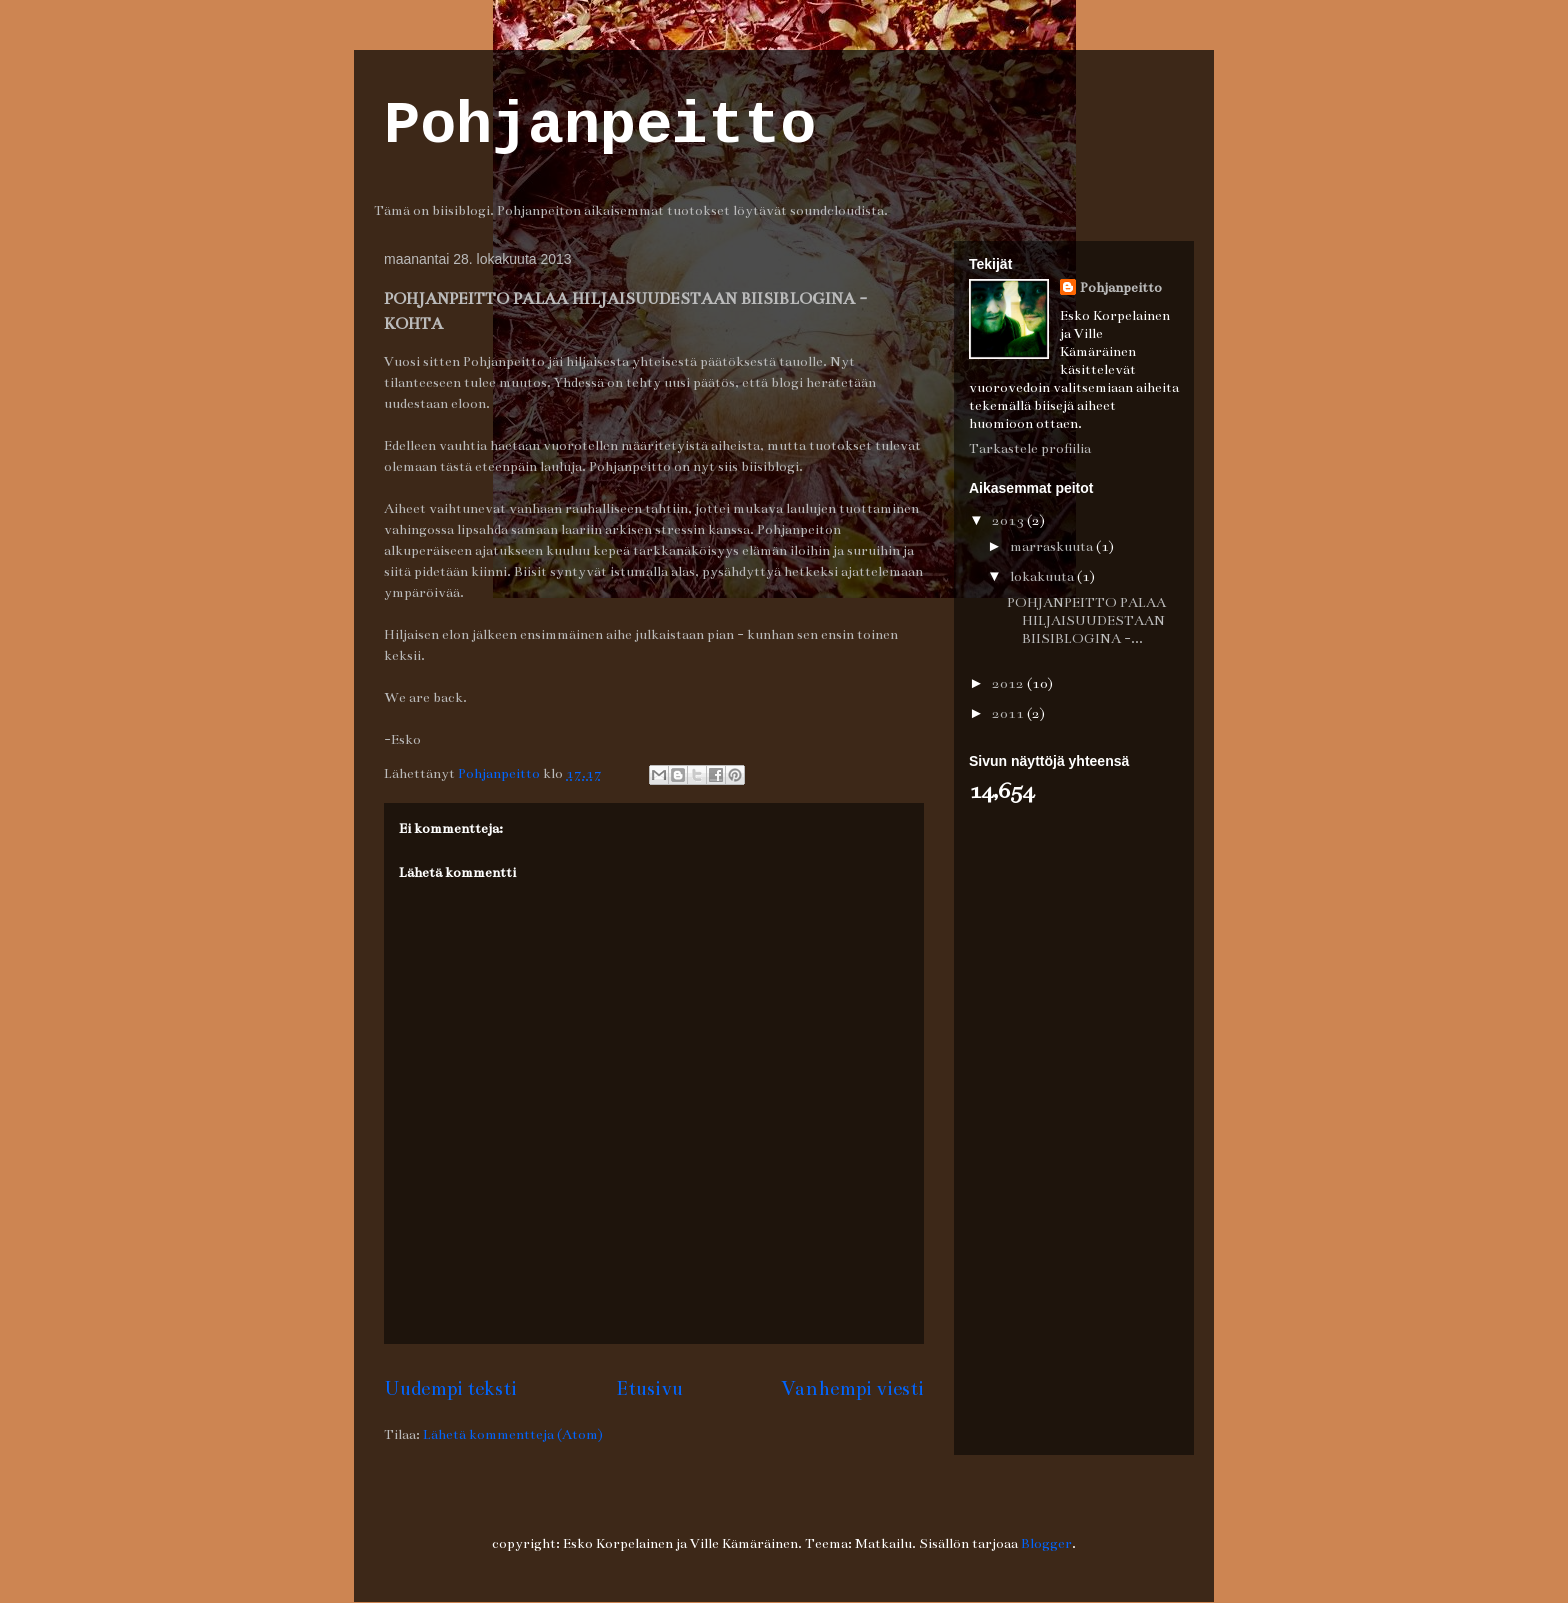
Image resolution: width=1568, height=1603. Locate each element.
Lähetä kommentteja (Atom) (513, 1434)
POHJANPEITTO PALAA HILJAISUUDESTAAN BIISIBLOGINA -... (1086, 620)
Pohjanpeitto (600, 126)
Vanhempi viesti (852, 1388)
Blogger (1046, 1543)
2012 (1009, 683)
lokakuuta (1043, 576)
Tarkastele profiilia (1030, 448)
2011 (1009, 713)
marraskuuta (1053, 546)
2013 (1009, 520)
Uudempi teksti (450, 1388)
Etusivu (649, 1388)
